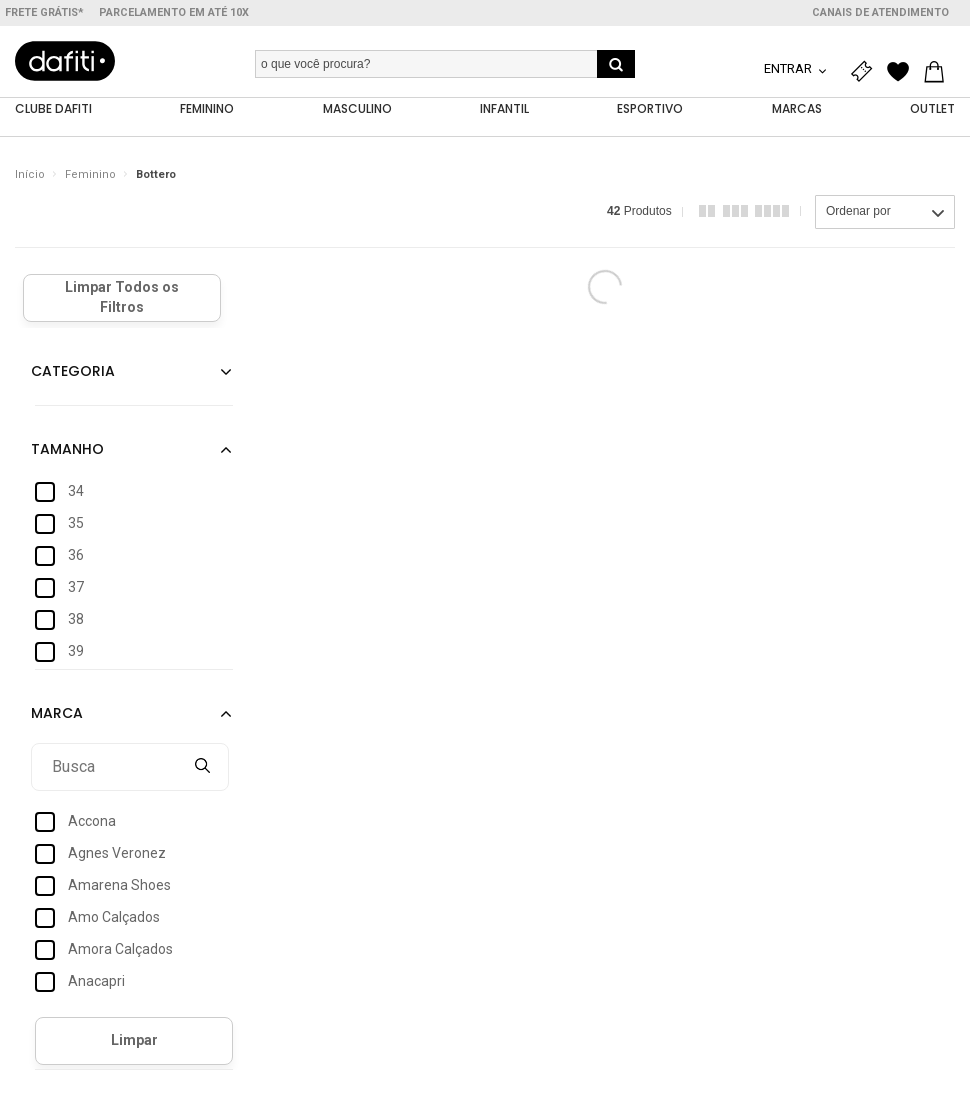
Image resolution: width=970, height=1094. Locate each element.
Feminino (90, 174)
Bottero (156, 174)
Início (30, 174)
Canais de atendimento (880, 12)
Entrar (789, 68)
